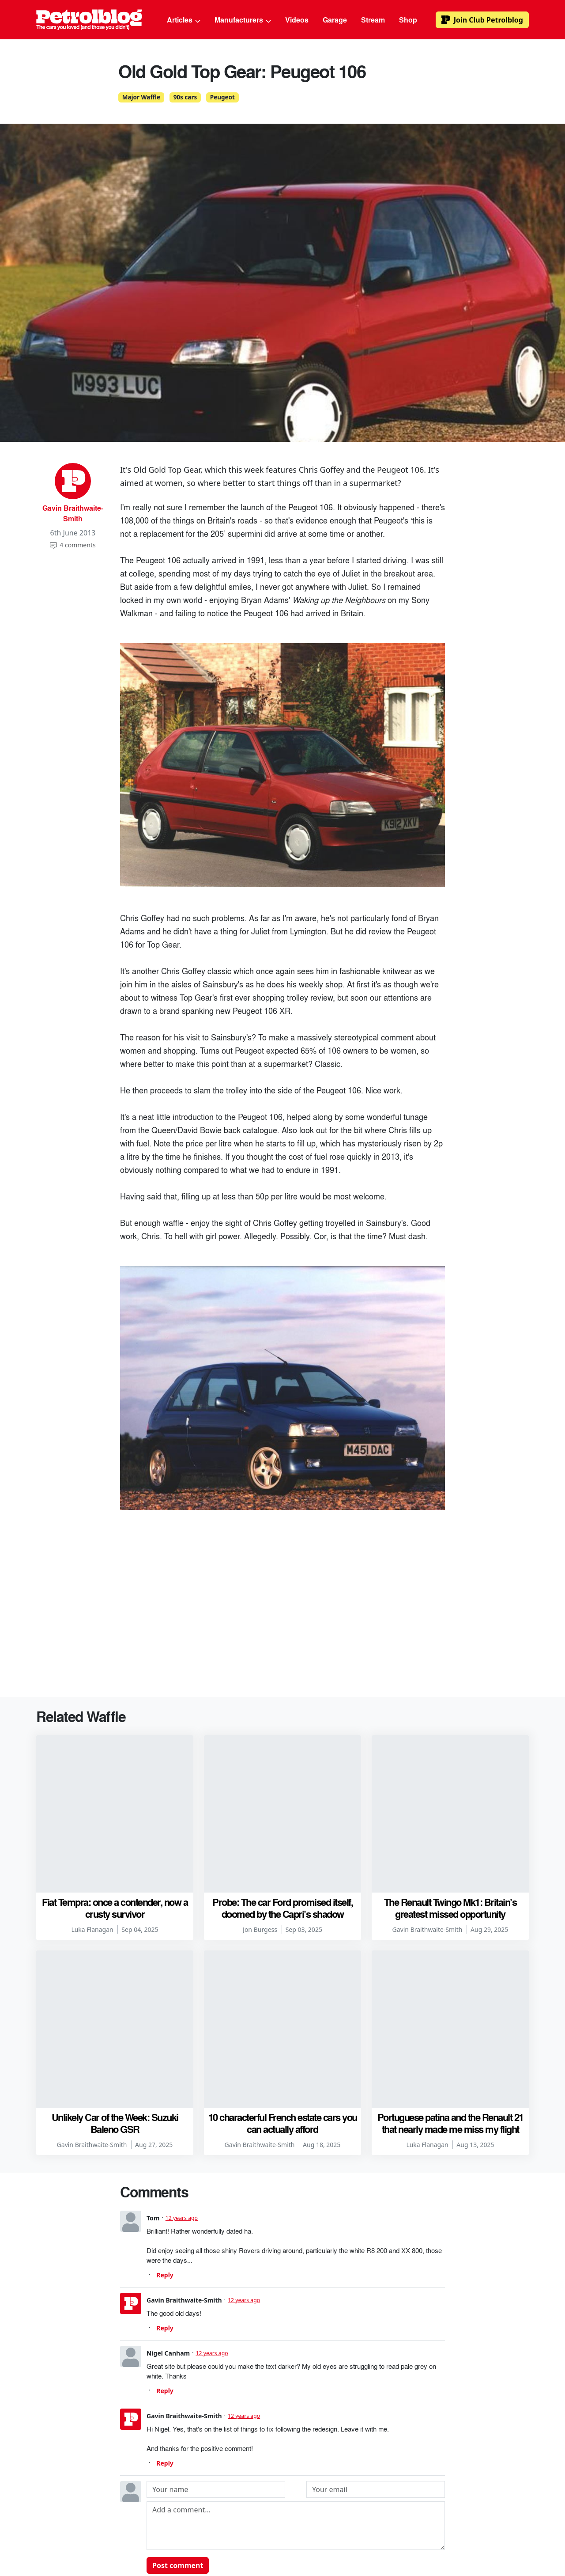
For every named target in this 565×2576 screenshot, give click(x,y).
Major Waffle (141, 97)
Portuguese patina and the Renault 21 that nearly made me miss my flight (450, 1985)
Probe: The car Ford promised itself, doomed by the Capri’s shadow (282, 1839)
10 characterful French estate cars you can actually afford (282, 1985)
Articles (183, 20)
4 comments (72, 545)
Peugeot (222, 97)
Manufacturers (243, 20)
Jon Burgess (260, 1860)
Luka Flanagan (92, 1860)
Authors (164, 2536)
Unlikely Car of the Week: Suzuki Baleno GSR (115, 1985)
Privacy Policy (385, 2536)
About (128, 2536)
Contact (434, 2536)
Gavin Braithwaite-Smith (72, 513)
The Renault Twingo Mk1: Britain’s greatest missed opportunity (450, 1839)
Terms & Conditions (318, 2536)
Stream (373, 20)
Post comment (177, 2428)
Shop (408, 20)
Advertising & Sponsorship (232, 2536)
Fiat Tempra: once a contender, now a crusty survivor (115, 1839)
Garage (335, 20)
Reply (164, 2137)
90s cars (185, 97)
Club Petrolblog (482, 20)
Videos (297, 20)
